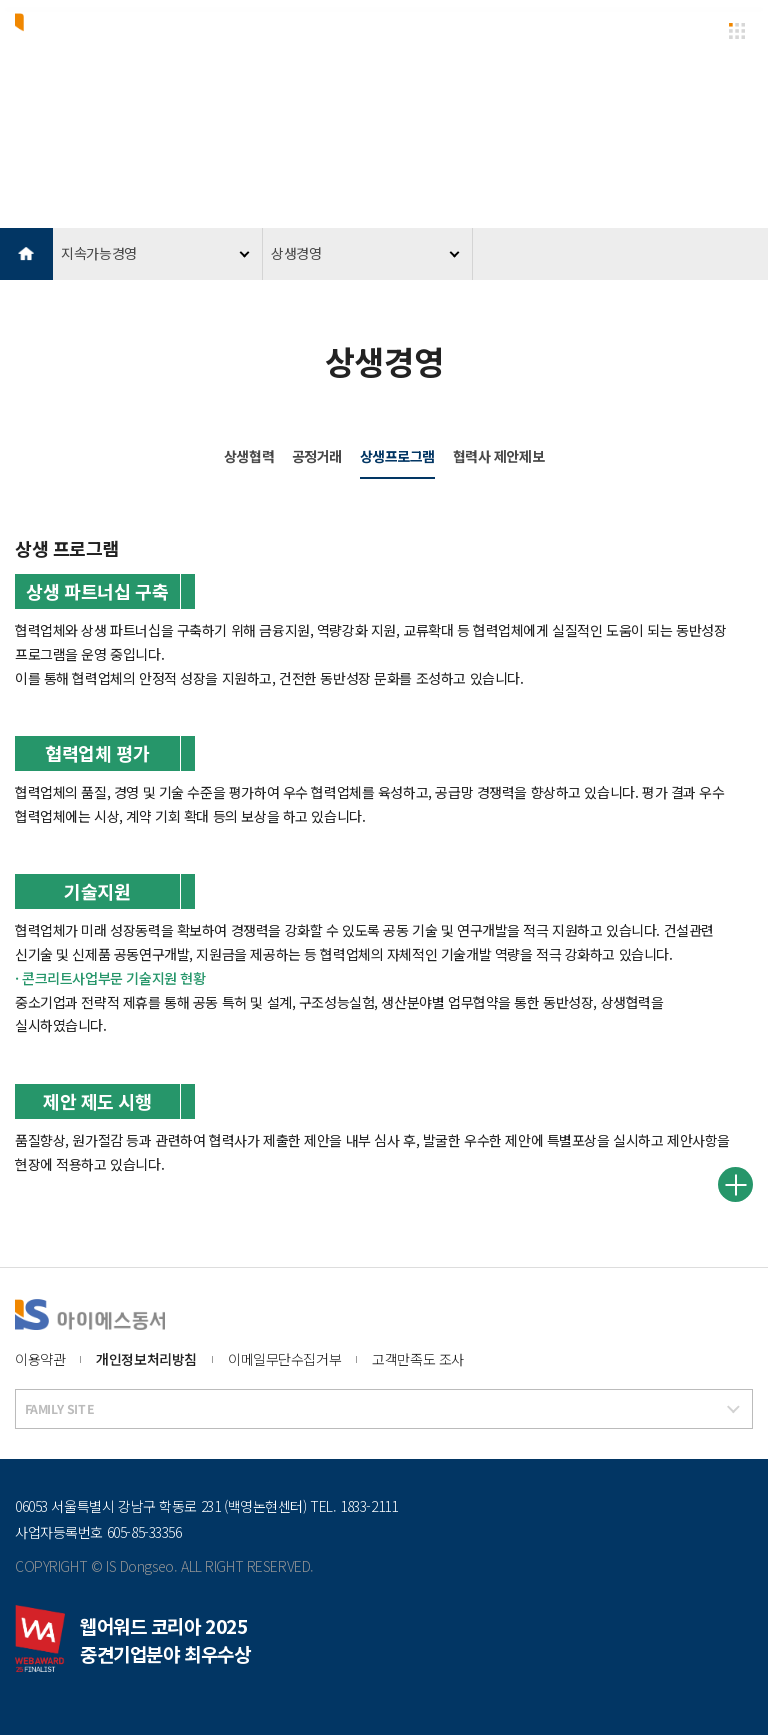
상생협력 (249, 456)
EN (695, 29)
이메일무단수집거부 (284, 1359)
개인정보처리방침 (146, 1359)
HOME (26, 254)
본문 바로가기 (0, 0)
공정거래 (317, 456)
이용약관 (40, 1359)
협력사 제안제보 (499, 456)
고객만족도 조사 (418, 1359)
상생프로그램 (397, 456)
